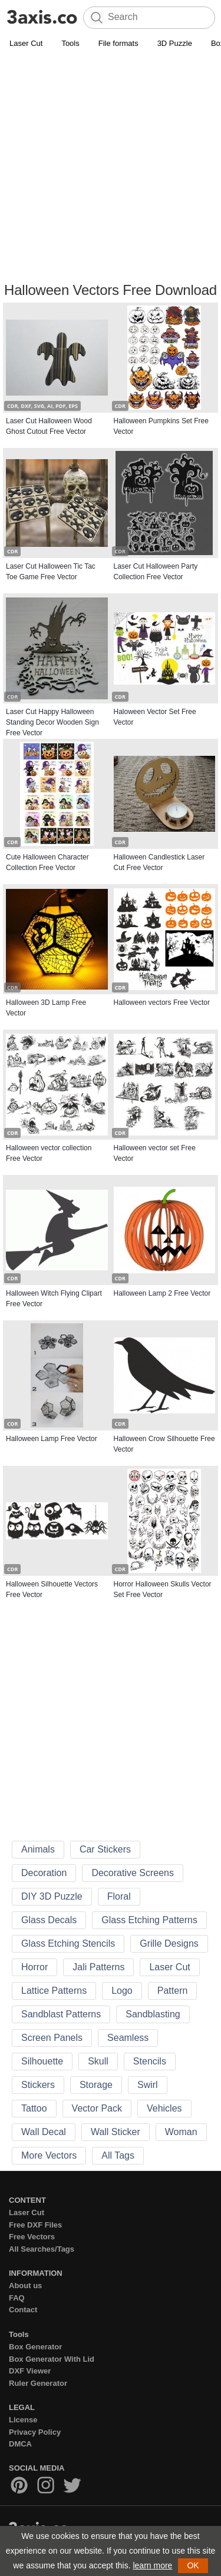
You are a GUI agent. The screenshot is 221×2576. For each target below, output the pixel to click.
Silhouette (42, 2061)
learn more (152, 2565)
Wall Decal (43, 2132)
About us (25, 2285)
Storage (96, 2085)
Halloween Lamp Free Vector (51, 1439)
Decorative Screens (132, 1873)
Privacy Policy (35, 2432)
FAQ (17, 2297)
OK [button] (193, 2565)
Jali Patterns (98, 1967)
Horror (34, 1967)
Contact (23, 2309)
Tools (70, 43)
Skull (98, 2061)
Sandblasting (153, 2014)
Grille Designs (169, 1943)
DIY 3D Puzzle (52, 1896)
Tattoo (34, 2108)
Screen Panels (52, 2038)
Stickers (38, 2085)
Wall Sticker (115, 2132)
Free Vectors (32, 2236)
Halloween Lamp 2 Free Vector (162, 1293)
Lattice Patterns (54, 1991)
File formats (118, 43)
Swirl (147, 2085)
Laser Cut (25, 43)
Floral (119, 1896)
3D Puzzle (174, 43)
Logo (122, 1991)
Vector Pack (97, 2108)
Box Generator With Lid (51, 2359)
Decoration (44, 1873)
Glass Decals (49, 1920)
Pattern (172, 1991)
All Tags (117, 2155)
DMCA (20, 2443)
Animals (38, 1849)
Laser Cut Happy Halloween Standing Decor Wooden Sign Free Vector (52, 722)
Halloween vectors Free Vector (162, 1002)
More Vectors (49, 2155)
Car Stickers (105, 1849)
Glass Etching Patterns (149, 1920)
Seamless (128, 2038)
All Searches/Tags (41, 2249)
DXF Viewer (30, 2370)
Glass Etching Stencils (68, 1943)
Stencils (149, 2061)
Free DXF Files (35, 2224)
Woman (181, 2132)
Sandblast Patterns (61, 2014)
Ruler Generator (38, 2383)
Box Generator (35, 2346)
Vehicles (164, 2108)
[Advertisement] (110, 167)
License (23, 2419)
